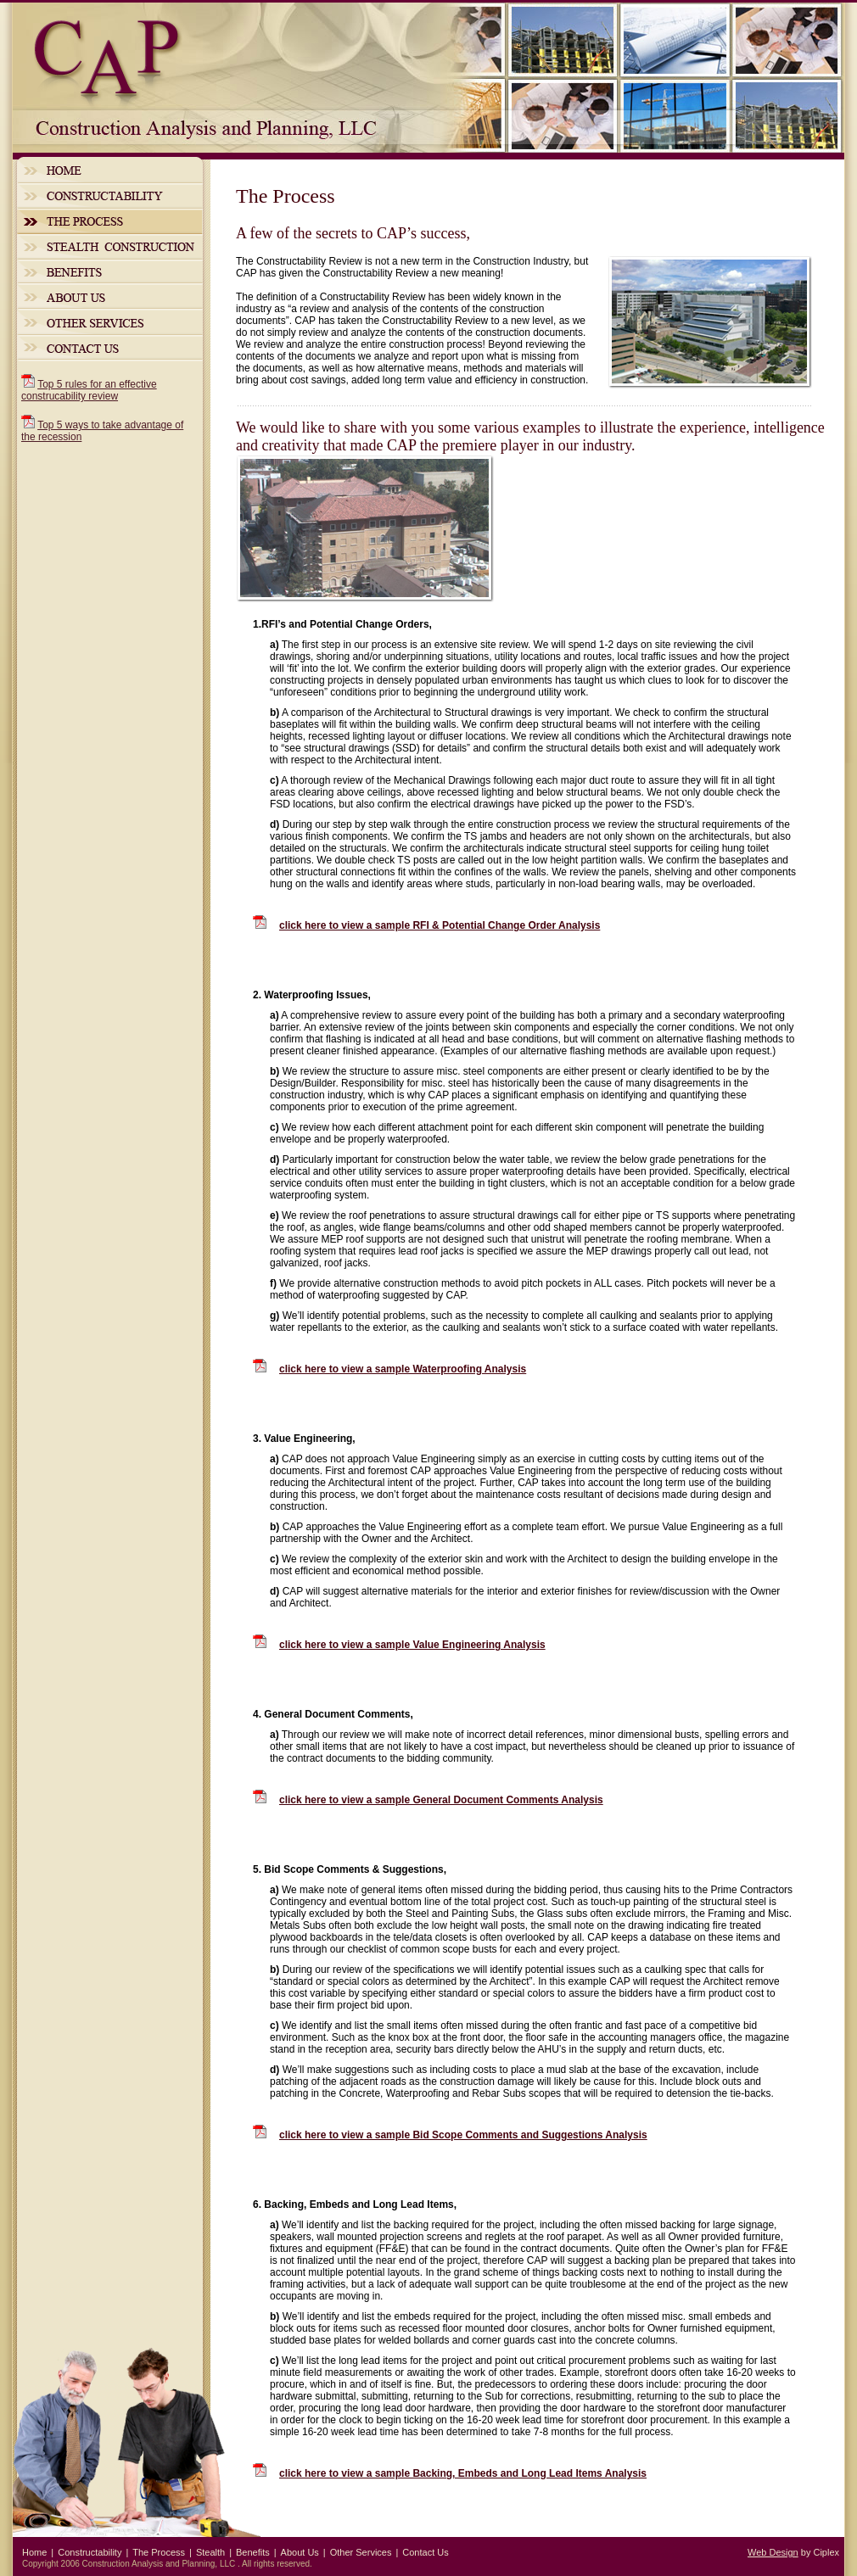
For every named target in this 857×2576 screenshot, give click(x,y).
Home (110, 170)
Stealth (110, 247)
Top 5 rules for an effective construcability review (89, 390)
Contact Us (110, 348)
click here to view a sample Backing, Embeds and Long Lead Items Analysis (463, 2473)
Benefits (110, 271)
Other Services (110, 322)
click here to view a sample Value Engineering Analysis (412, 1645)
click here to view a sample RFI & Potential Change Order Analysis (439, 925)
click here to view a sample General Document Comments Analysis (441, 1800)
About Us (110, 296)
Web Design (773, 2552)
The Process (110, 221)
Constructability (110, 196)
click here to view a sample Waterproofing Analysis (402, 1369)
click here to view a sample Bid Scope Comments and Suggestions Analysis (463, 2135)
